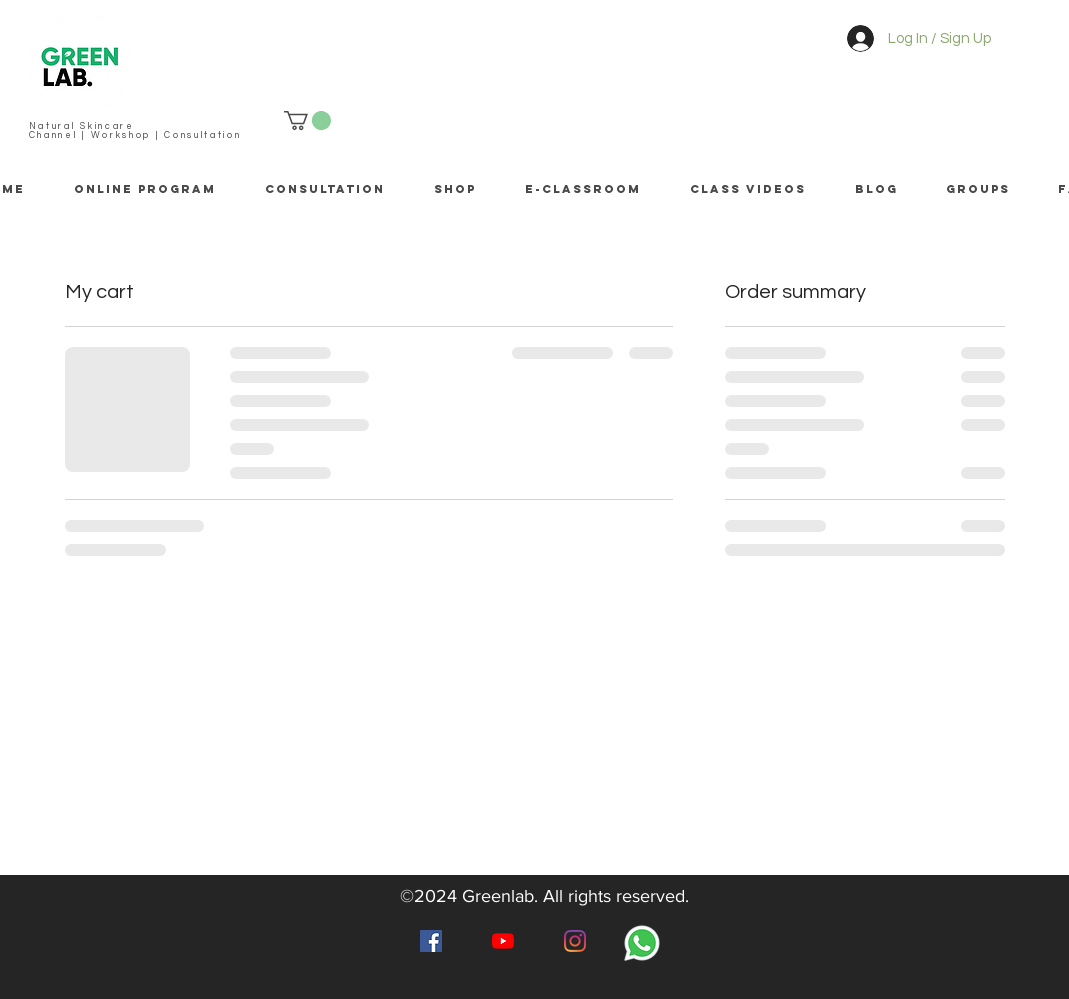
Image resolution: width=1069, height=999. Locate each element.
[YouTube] (503, 941)
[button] (307, 120)
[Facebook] (431, 941)
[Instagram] (575, 941)
